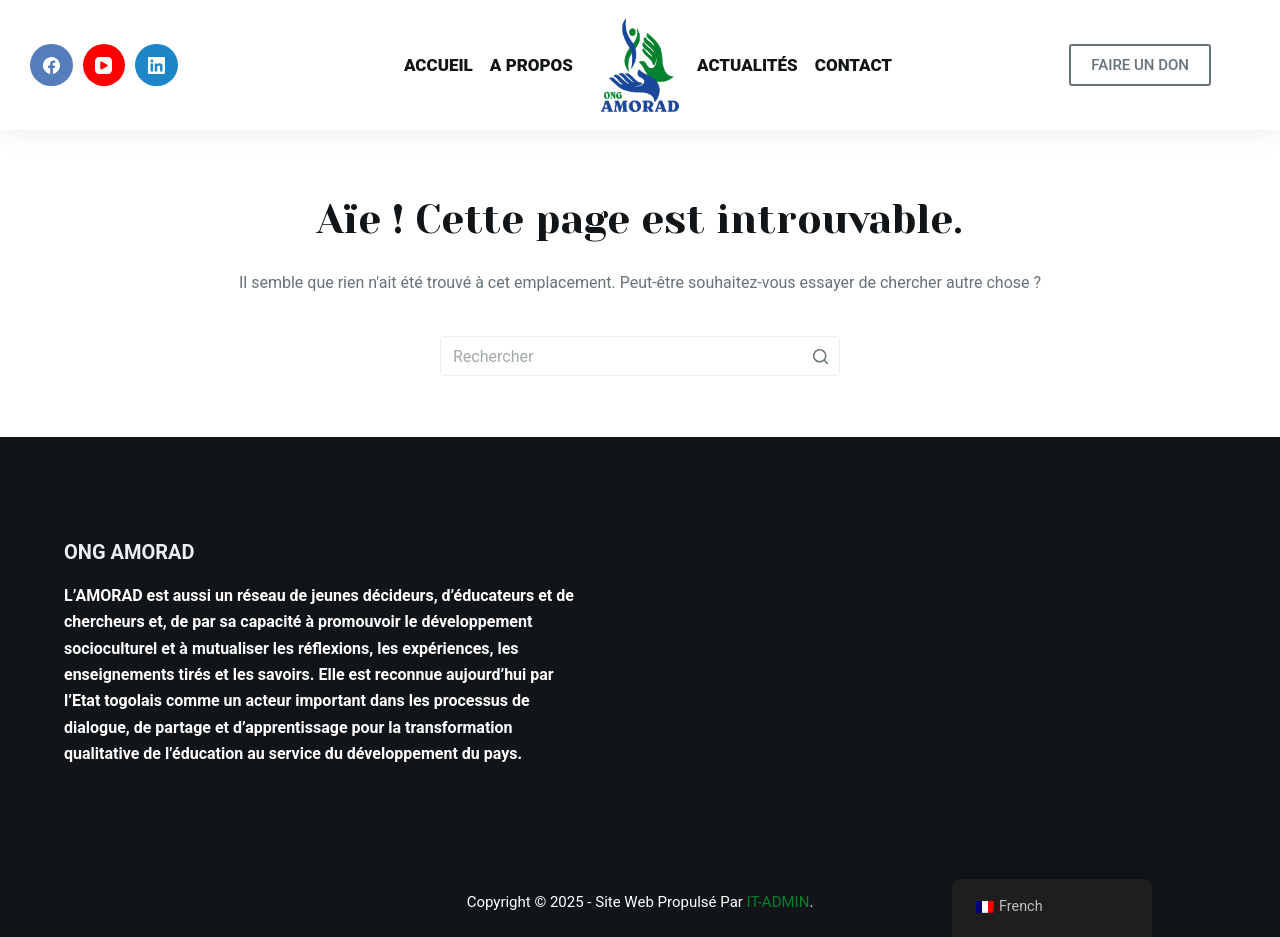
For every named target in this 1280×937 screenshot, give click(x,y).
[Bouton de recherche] (820, 356)
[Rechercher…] (640, 356)
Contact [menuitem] (853, 65)
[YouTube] (104, 65)
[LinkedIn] (156, 65)
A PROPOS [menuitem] (531, 65)
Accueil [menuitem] (438, 65)
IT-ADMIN (778, 902)
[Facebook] (51, 65)
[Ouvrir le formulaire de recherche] (1235, 65)
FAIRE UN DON (1140, 65)
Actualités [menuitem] (747, 65)
